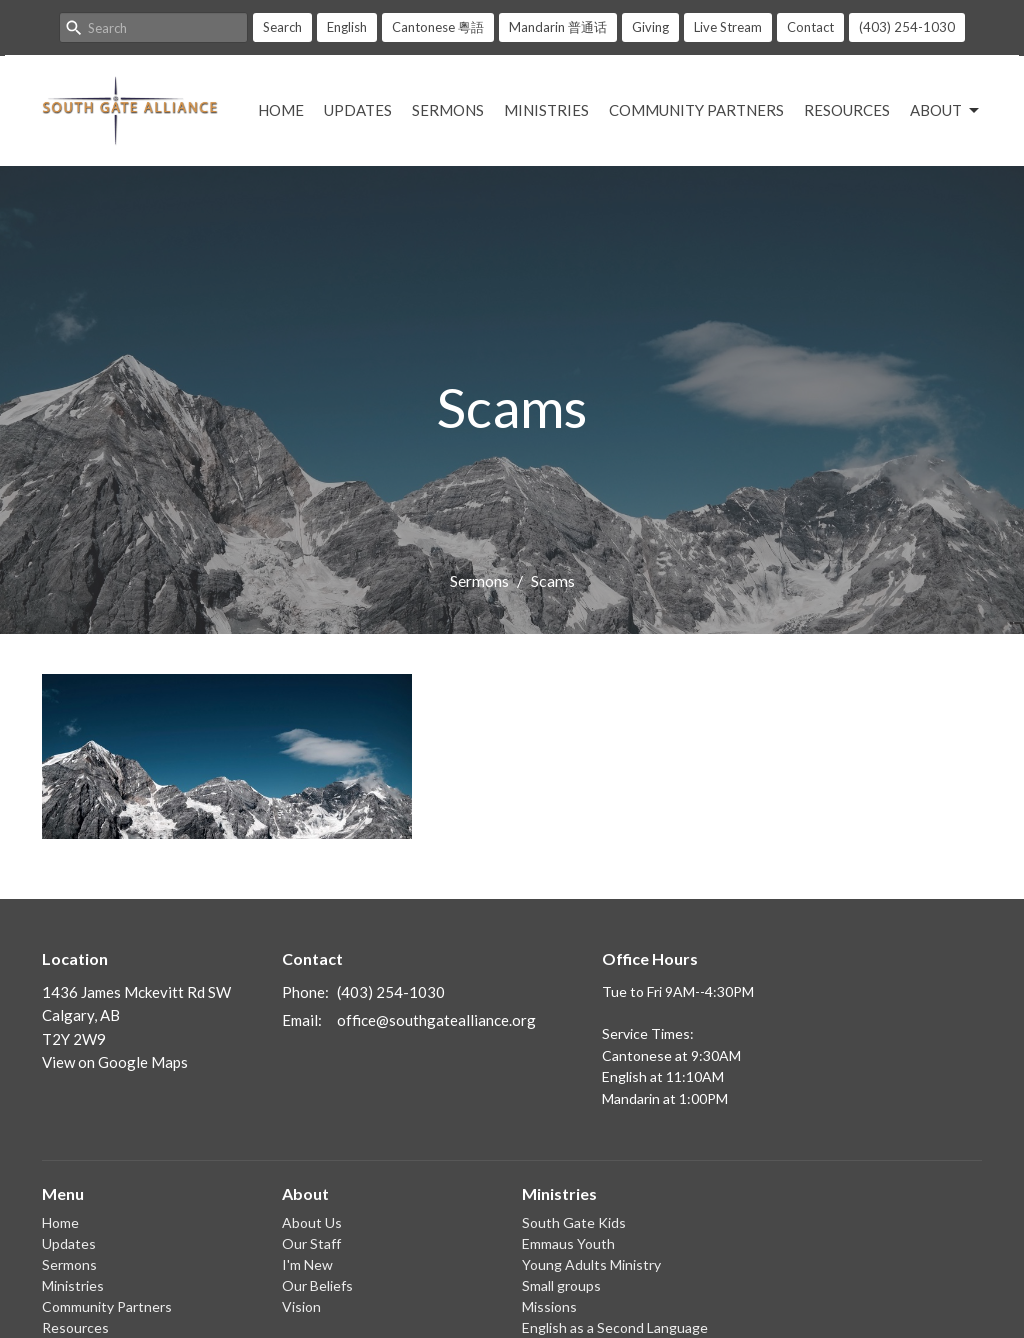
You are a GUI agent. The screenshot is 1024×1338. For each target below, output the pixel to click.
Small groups (561, 1285)
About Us (312, 1222)
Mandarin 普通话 (558, 27)
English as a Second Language (615, 1327)
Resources (847, 110)
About (946, 111)
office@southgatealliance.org (436, 1020)
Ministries (546, 110)
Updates (358, 110)
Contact (810, 27)
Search (282, 27)
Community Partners (696, 110)
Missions (549, 1306)
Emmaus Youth (568, 1243)
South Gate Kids (574, 1222)
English (347, 27)
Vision (301, 1306)
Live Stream (728, 27)
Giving (650, 27)
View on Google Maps (115, 1062)
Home (281, 110)
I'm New (307, 1264)
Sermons (448, 110)
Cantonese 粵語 (438, 27)
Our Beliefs (317, 1285)
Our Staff (311, 1243)
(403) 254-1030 (907, 27)
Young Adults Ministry (591, 1264)
